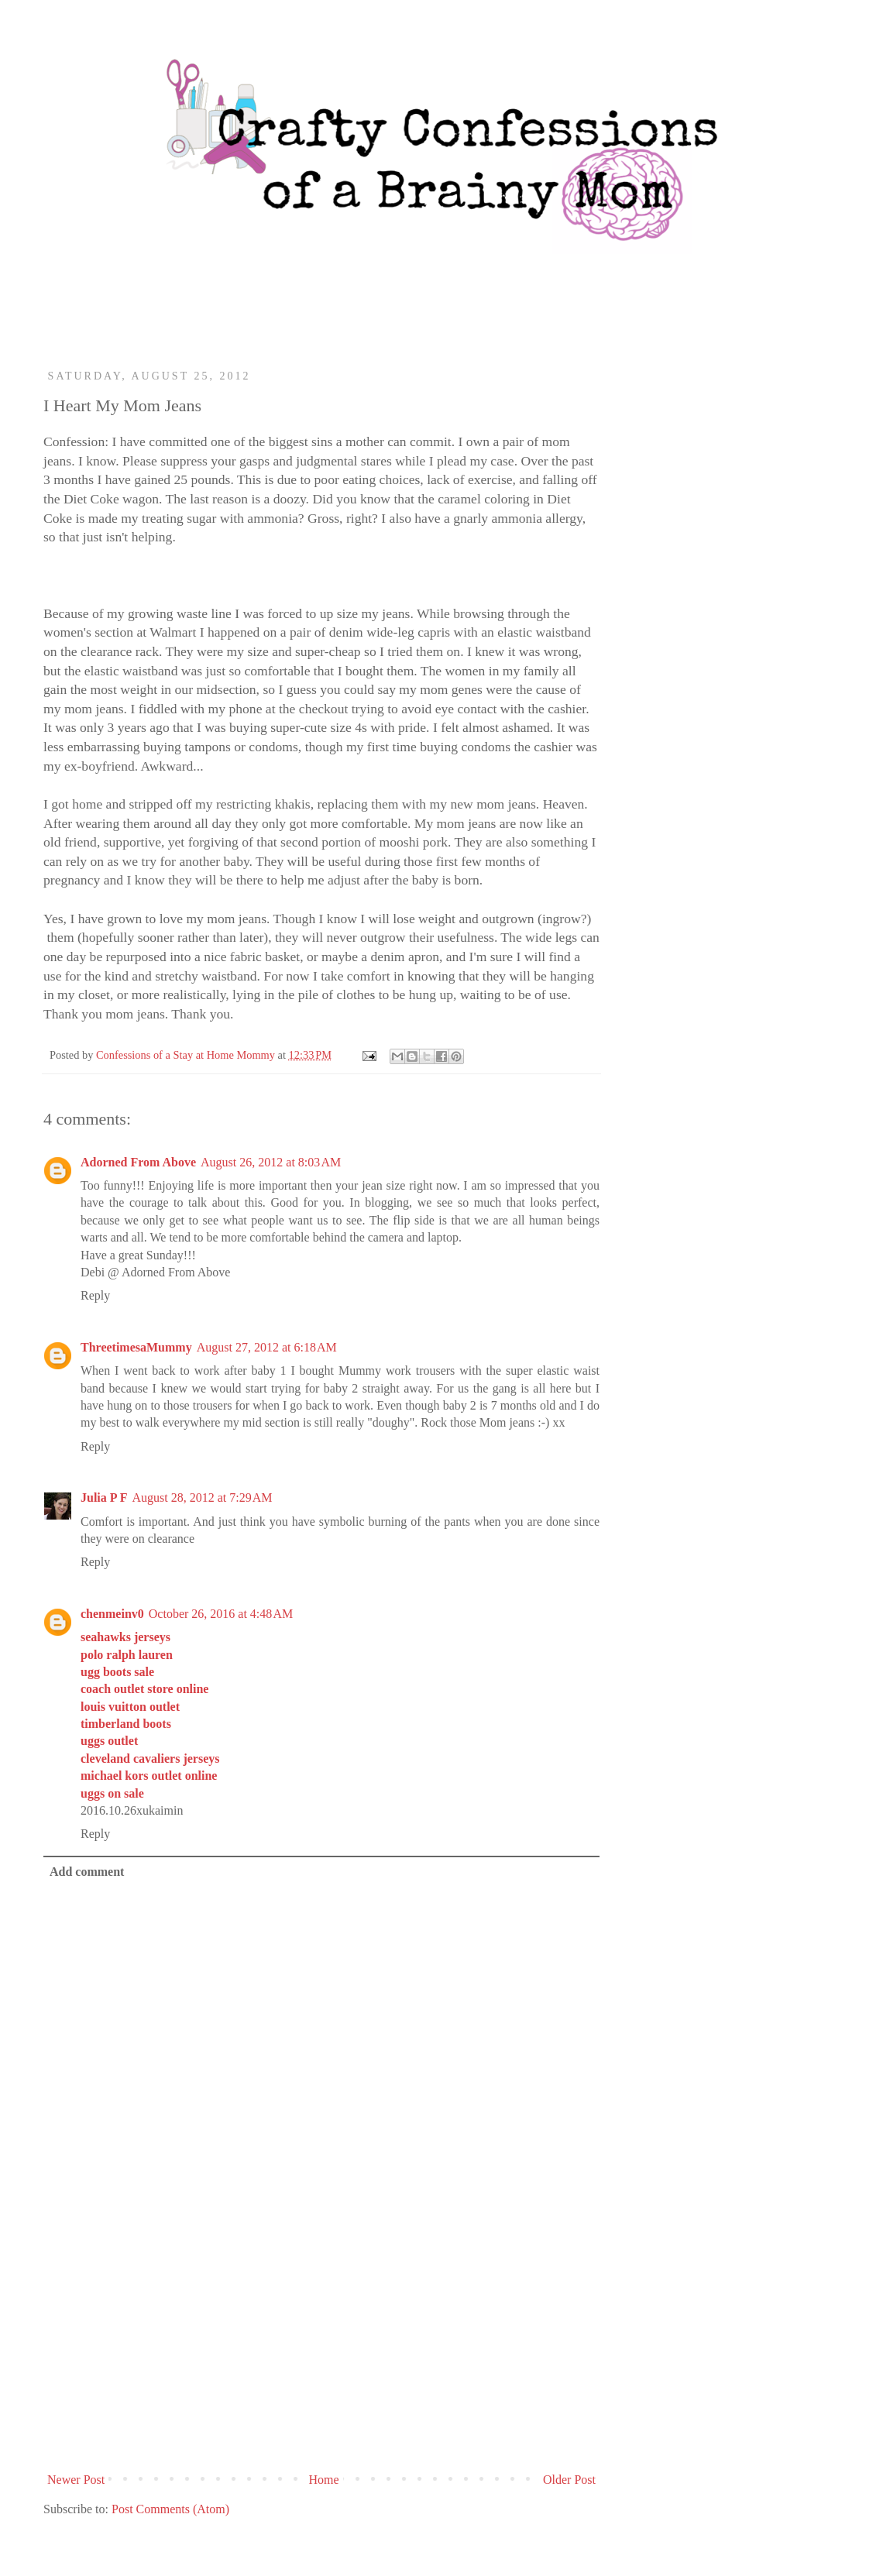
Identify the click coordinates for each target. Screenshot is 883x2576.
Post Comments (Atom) (170, 2509)
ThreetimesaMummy (136, 1347)
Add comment (87, 1871)
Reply (95, 1295)
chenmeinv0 (112, 1613)
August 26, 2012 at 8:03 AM (271, 1162)
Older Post (569, 2479)
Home (324, 2479)
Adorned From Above (138, 1162)
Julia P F (104, 1497)
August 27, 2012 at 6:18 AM (267, 1347)
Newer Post (76, 2479)
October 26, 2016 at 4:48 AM (221, 1613)
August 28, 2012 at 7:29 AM (202, 1497)
